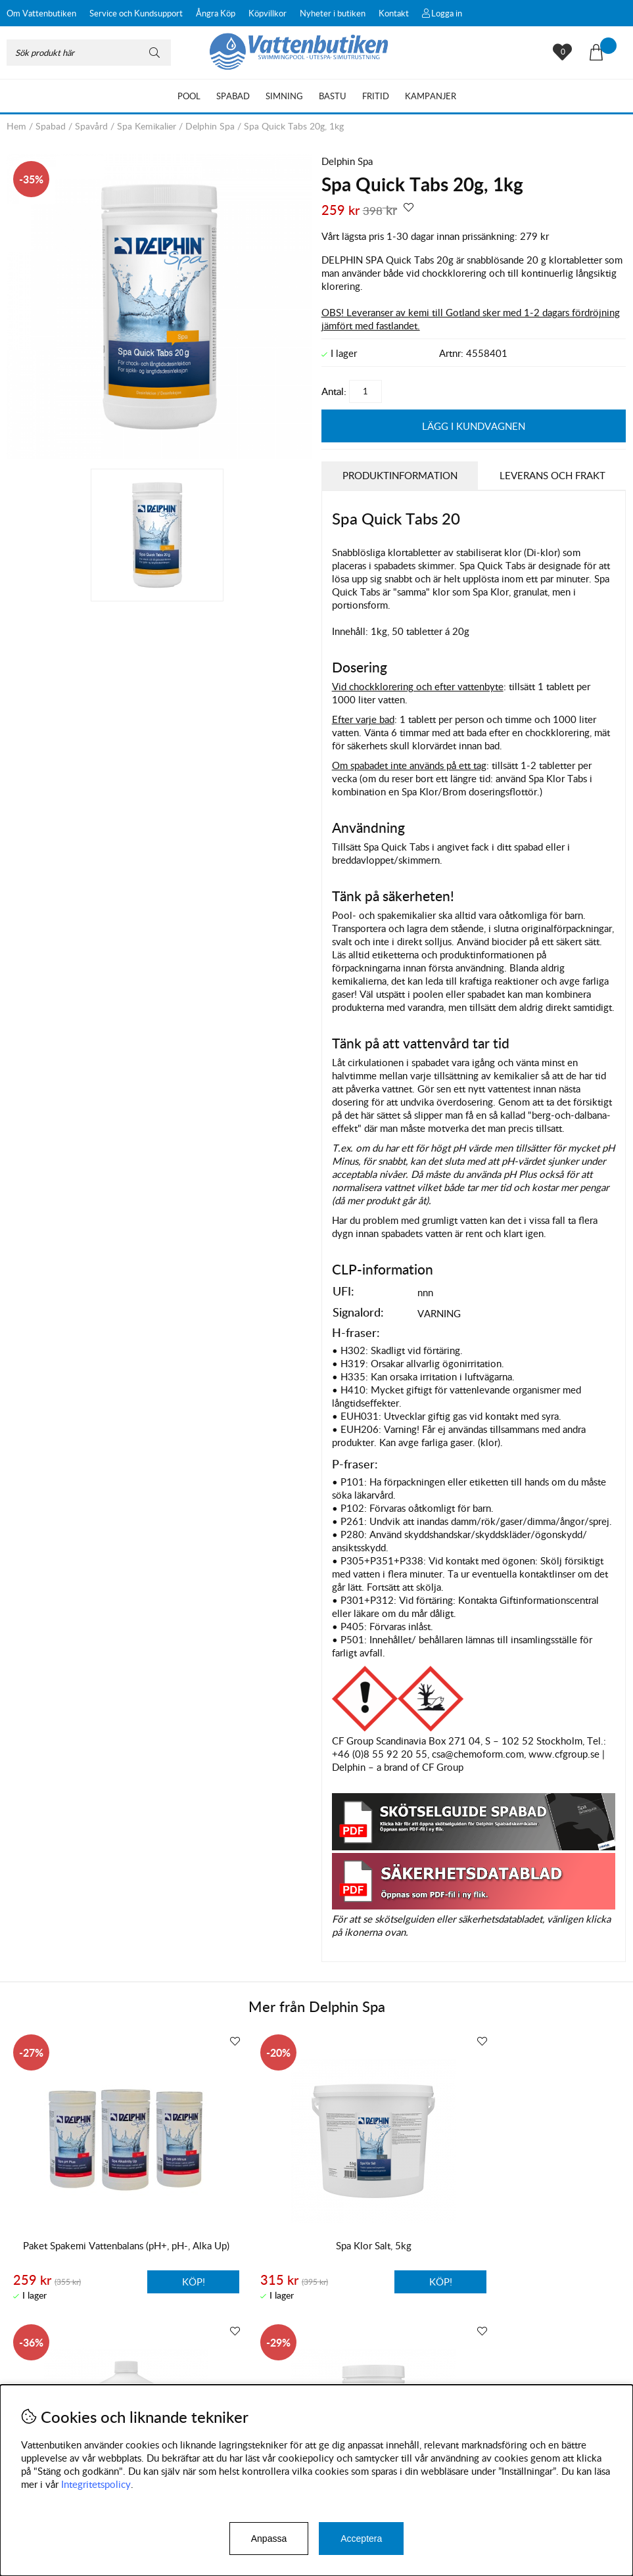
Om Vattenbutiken (41, 13)
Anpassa (269, 2538)
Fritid (375, 96)
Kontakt (394, 13)
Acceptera (361, 2538)
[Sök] (89, 52)
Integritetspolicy (96, 2484)
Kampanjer (430, 96)
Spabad (233, 96)
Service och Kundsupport (136, 13)
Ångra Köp (215, 13)
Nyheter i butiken (332, 13)
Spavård (91, 126)
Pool (188, 96)
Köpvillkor (267, 13)
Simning (284, 96)
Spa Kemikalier (146, 126)
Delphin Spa (210, 126)
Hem (16, 126)
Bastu (332, 96)
